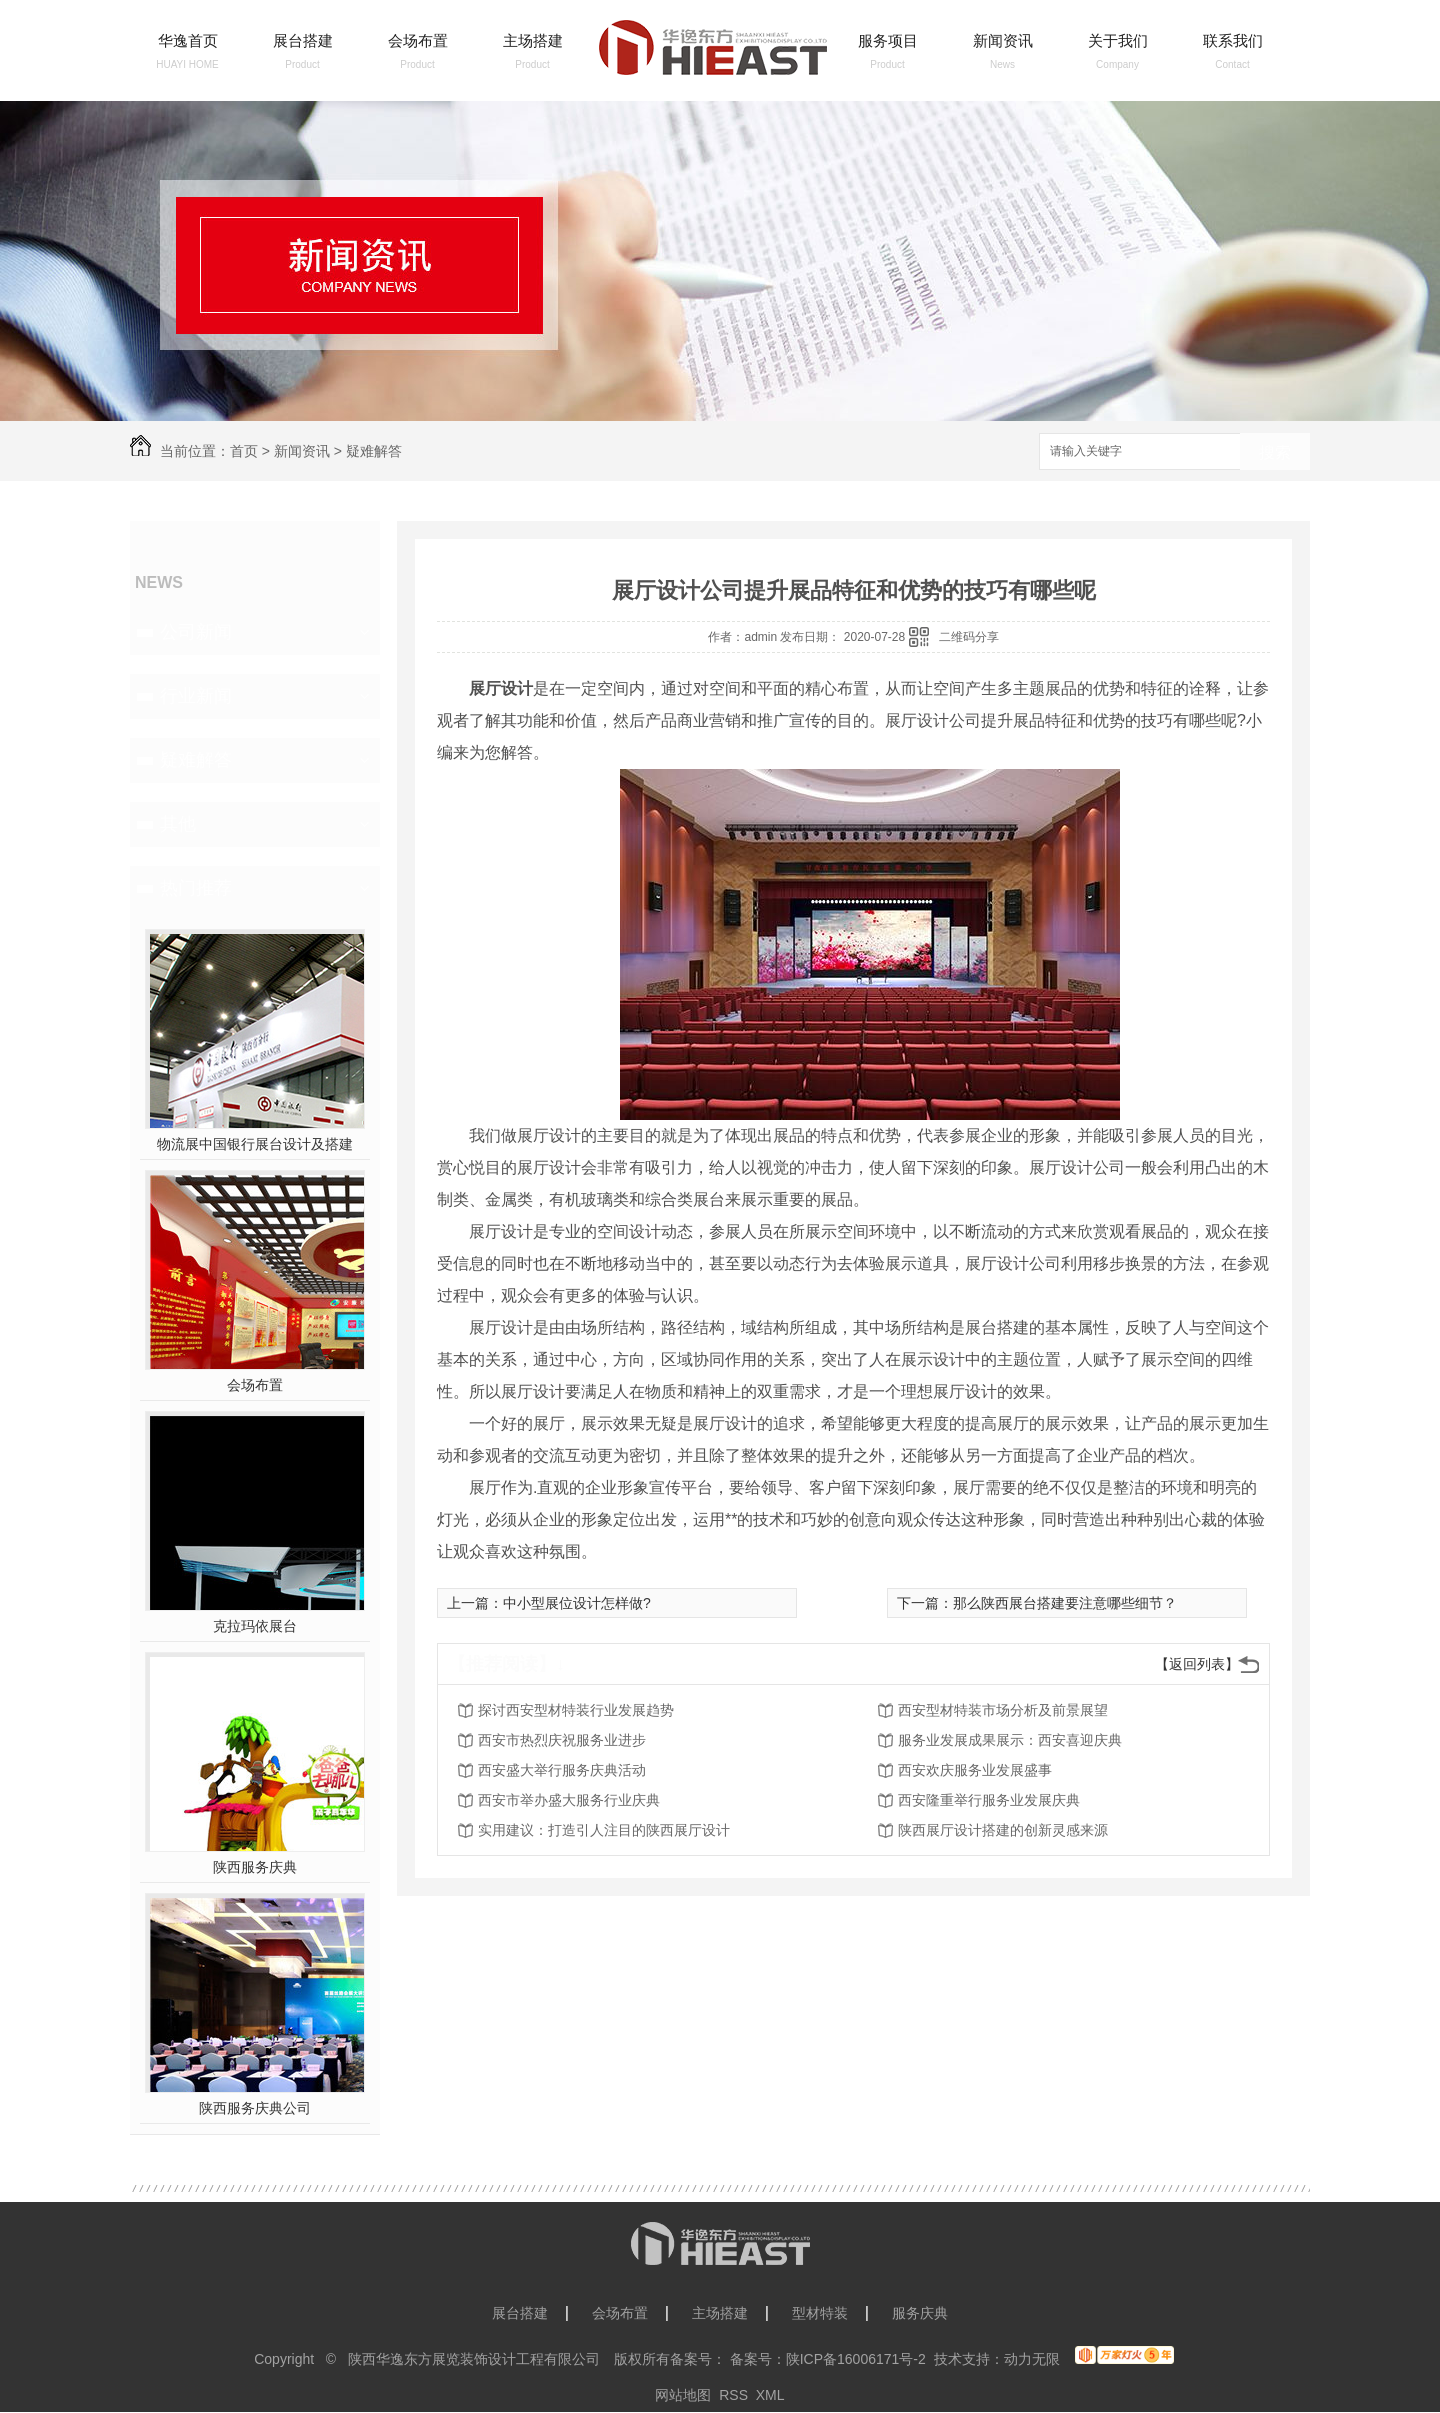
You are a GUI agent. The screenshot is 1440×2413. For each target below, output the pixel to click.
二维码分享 (969, 637)
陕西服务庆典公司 (255, 2108)
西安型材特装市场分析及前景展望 (1003, 1710)
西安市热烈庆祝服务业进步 (562, 1740)
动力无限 (1032, 2359)
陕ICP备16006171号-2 (856, 2359)
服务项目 (888, 40)
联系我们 (1233, 40)
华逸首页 (188, 40)
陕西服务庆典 (255, 1867)
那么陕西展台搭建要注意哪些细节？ (1065, 1603)
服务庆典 (920, 2313)
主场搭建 (533, 40)
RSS (733, 2395)
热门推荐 (196, 888)
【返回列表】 (1197, 1664)
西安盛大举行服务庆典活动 (562, 1770)
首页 (244, 451)
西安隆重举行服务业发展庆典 (989, 1800)
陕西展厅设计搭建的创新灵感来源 (1003, 1830)
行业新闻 (196, 696)
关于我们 (1118, 40)
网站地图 (683, 2395)
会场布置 (418, 40)
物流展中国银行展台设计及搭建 (255, 1144)
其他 (178, 824)
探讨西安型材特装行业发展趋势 (576, 1710)
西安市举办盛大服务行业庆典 (569, 1800)
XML (770, 2395)
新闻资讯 (1003, 40)
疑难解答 (374, 451)
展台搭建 (303, 40)
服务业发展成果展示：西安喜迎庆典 (1010, 1740)
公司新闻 (196, 632)
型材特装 (820, 2313)
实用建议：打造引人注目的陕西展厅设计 (604, 1830)
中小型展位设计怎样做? (577, 1603)
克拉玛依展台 (255, 1626)
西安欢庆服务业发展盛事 (975, 1770)
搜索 (1275, 452)
